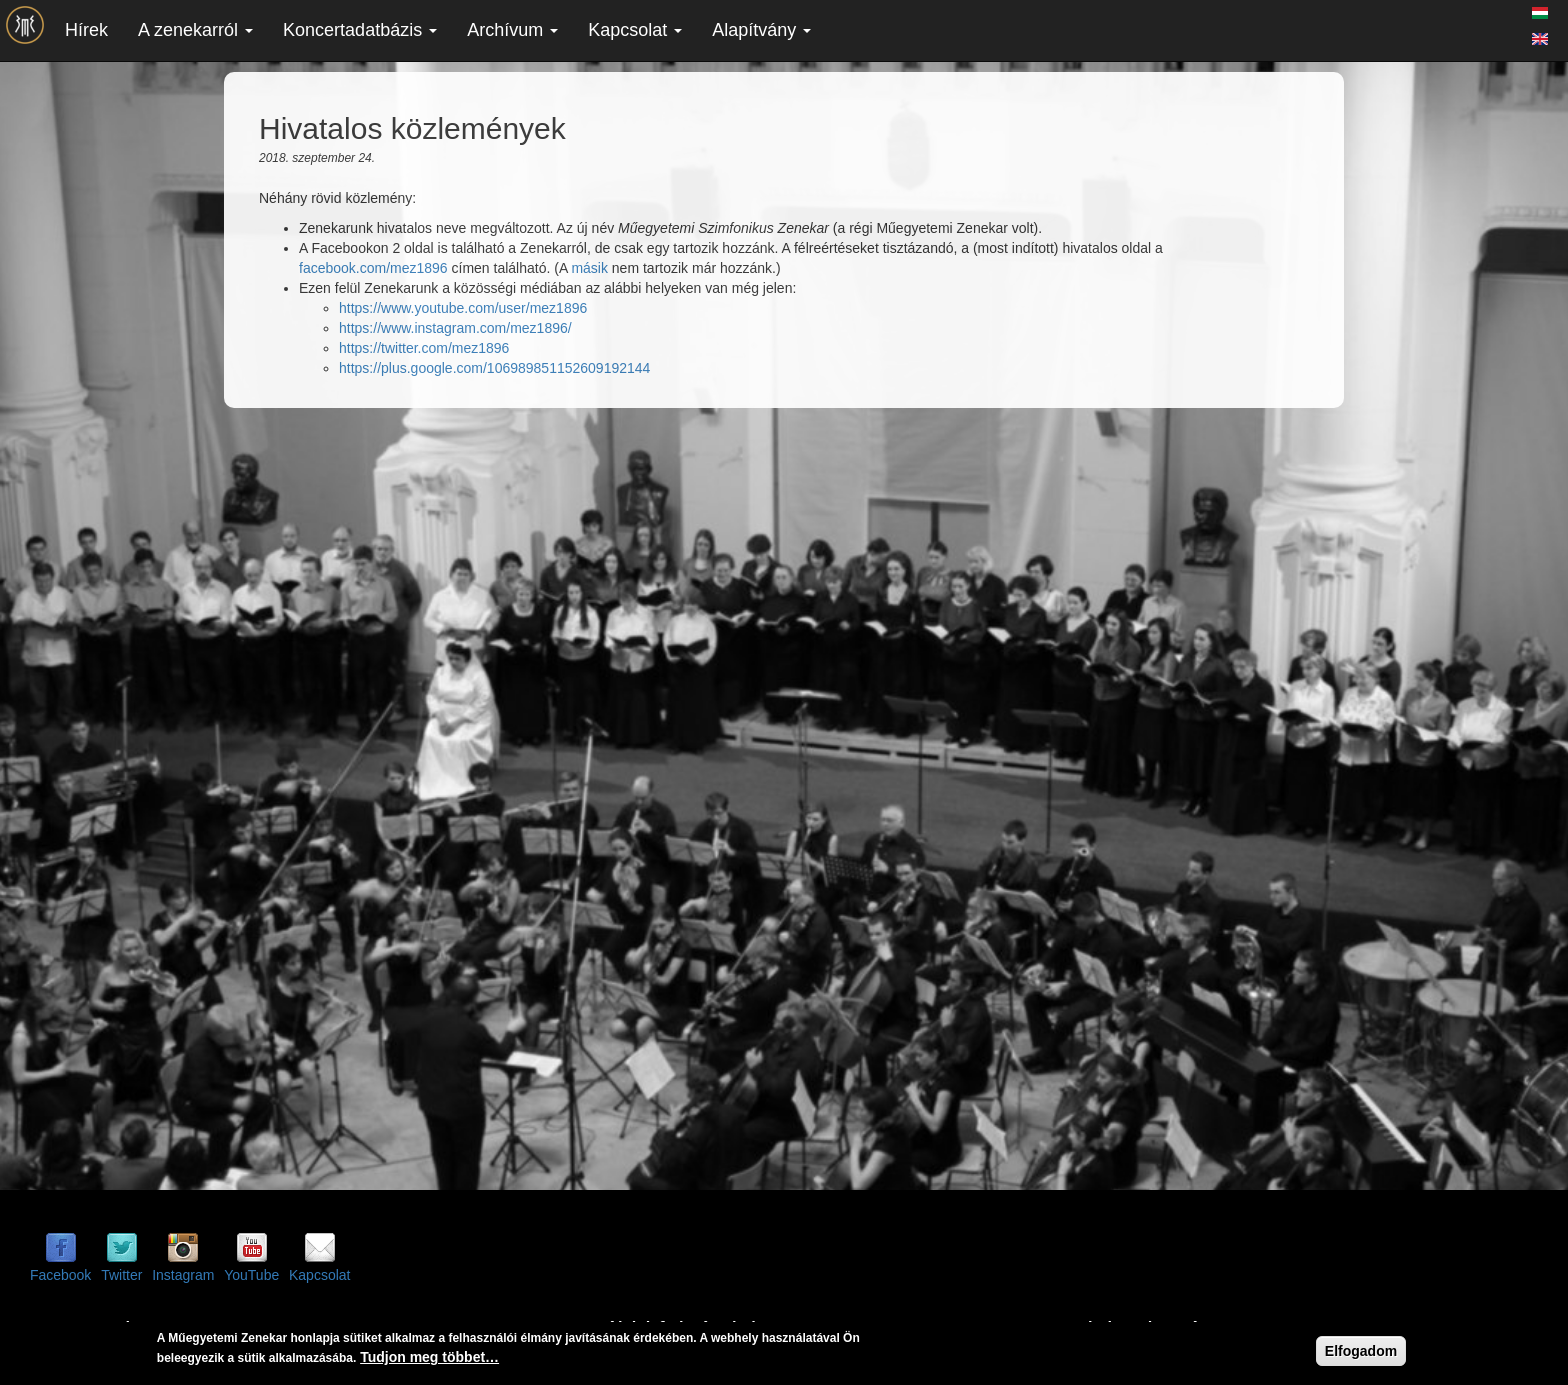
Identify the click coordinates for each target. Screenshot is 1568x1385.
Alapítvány (761, 30)
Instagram (183, 1275)
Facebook (60, 1275)
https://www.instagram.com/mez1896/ (455, 328)
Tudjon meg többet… (429, 1357)
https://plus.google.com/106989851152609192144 (494, 368)
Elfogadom (1361, 1351)
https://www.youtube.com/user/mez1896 (463, 308)
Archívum (512, 30)
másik (589, 268)
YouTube (251, 1275)
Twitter (121, 1275)
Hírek (86, 30)
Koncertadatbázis (360, 30)
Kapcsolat (635, 30)
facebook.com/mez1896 (373, 268)
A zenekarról (195, 30)
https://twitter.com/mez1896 (424, 348)
